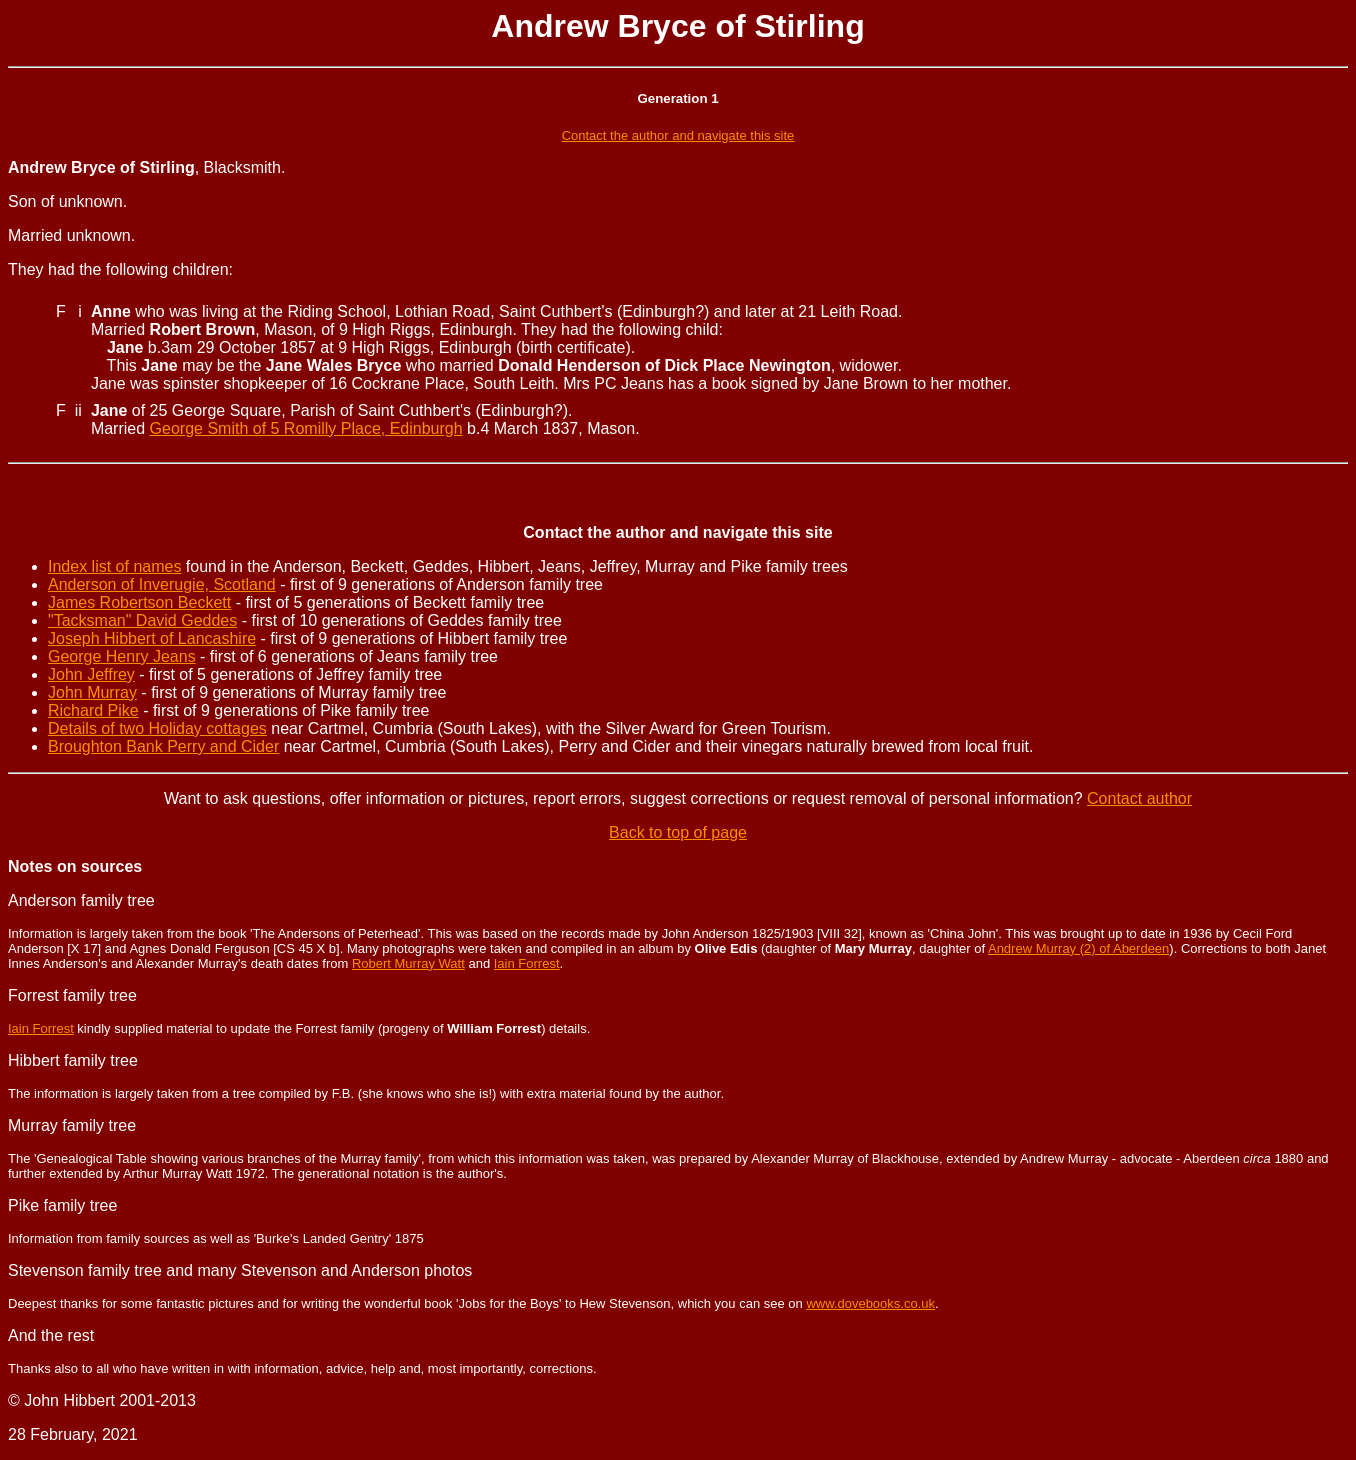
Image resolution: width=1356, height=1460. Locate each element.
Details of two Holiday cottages (157, 728)
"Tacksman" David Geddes (142, 620)
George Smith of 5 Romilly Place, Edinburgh (306, 428)
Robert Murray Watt (408, 963)
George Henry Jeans (122, 656)
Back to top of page (678, 832)
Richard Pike (93, 710)
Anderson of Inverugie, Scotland (162, 584)
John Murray (92, 692)
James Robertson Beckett (139, 602)
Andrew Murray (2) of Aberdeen (1078, 948)
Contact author (1139, 798)
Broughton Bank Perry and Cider (163, 746)
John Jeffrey (91, 674)
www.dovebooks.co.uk (870, 1303)
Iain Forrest (527, 963)
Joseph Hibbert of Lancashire (152, 638)
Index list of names (114, 566)
